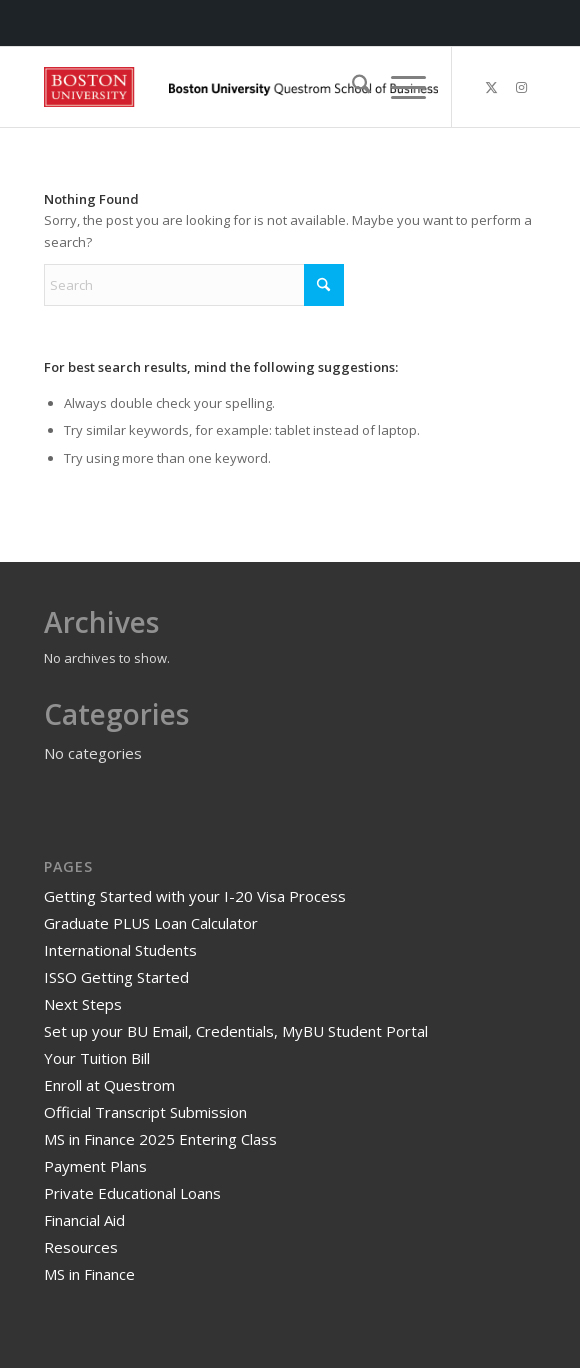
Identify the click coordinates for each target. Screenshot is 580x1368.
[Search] (351, 87)
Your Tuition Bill (97, 1058)
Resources (81, 1247)
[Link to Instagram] (522, 87)
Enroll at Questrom (109, 1085)
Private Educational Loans (132, 1193)
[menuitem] (351, 87)
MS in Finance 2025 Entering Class (160, 1139)
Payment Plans (95, 1166)
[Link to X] (492, 87)
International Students (120, 950)
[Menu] (398, 87)
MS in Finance (89, 1274)
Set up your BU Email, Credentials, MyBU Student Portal (236, 1031)
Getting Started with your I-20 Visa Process (195, 896)
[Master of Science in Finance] (241, 87)
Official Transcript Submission (145, 1112)
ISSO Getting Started (116, 977)
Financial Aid (84, 1220)
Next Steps (83, 1004)
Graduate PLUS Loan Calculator (151, 923)
